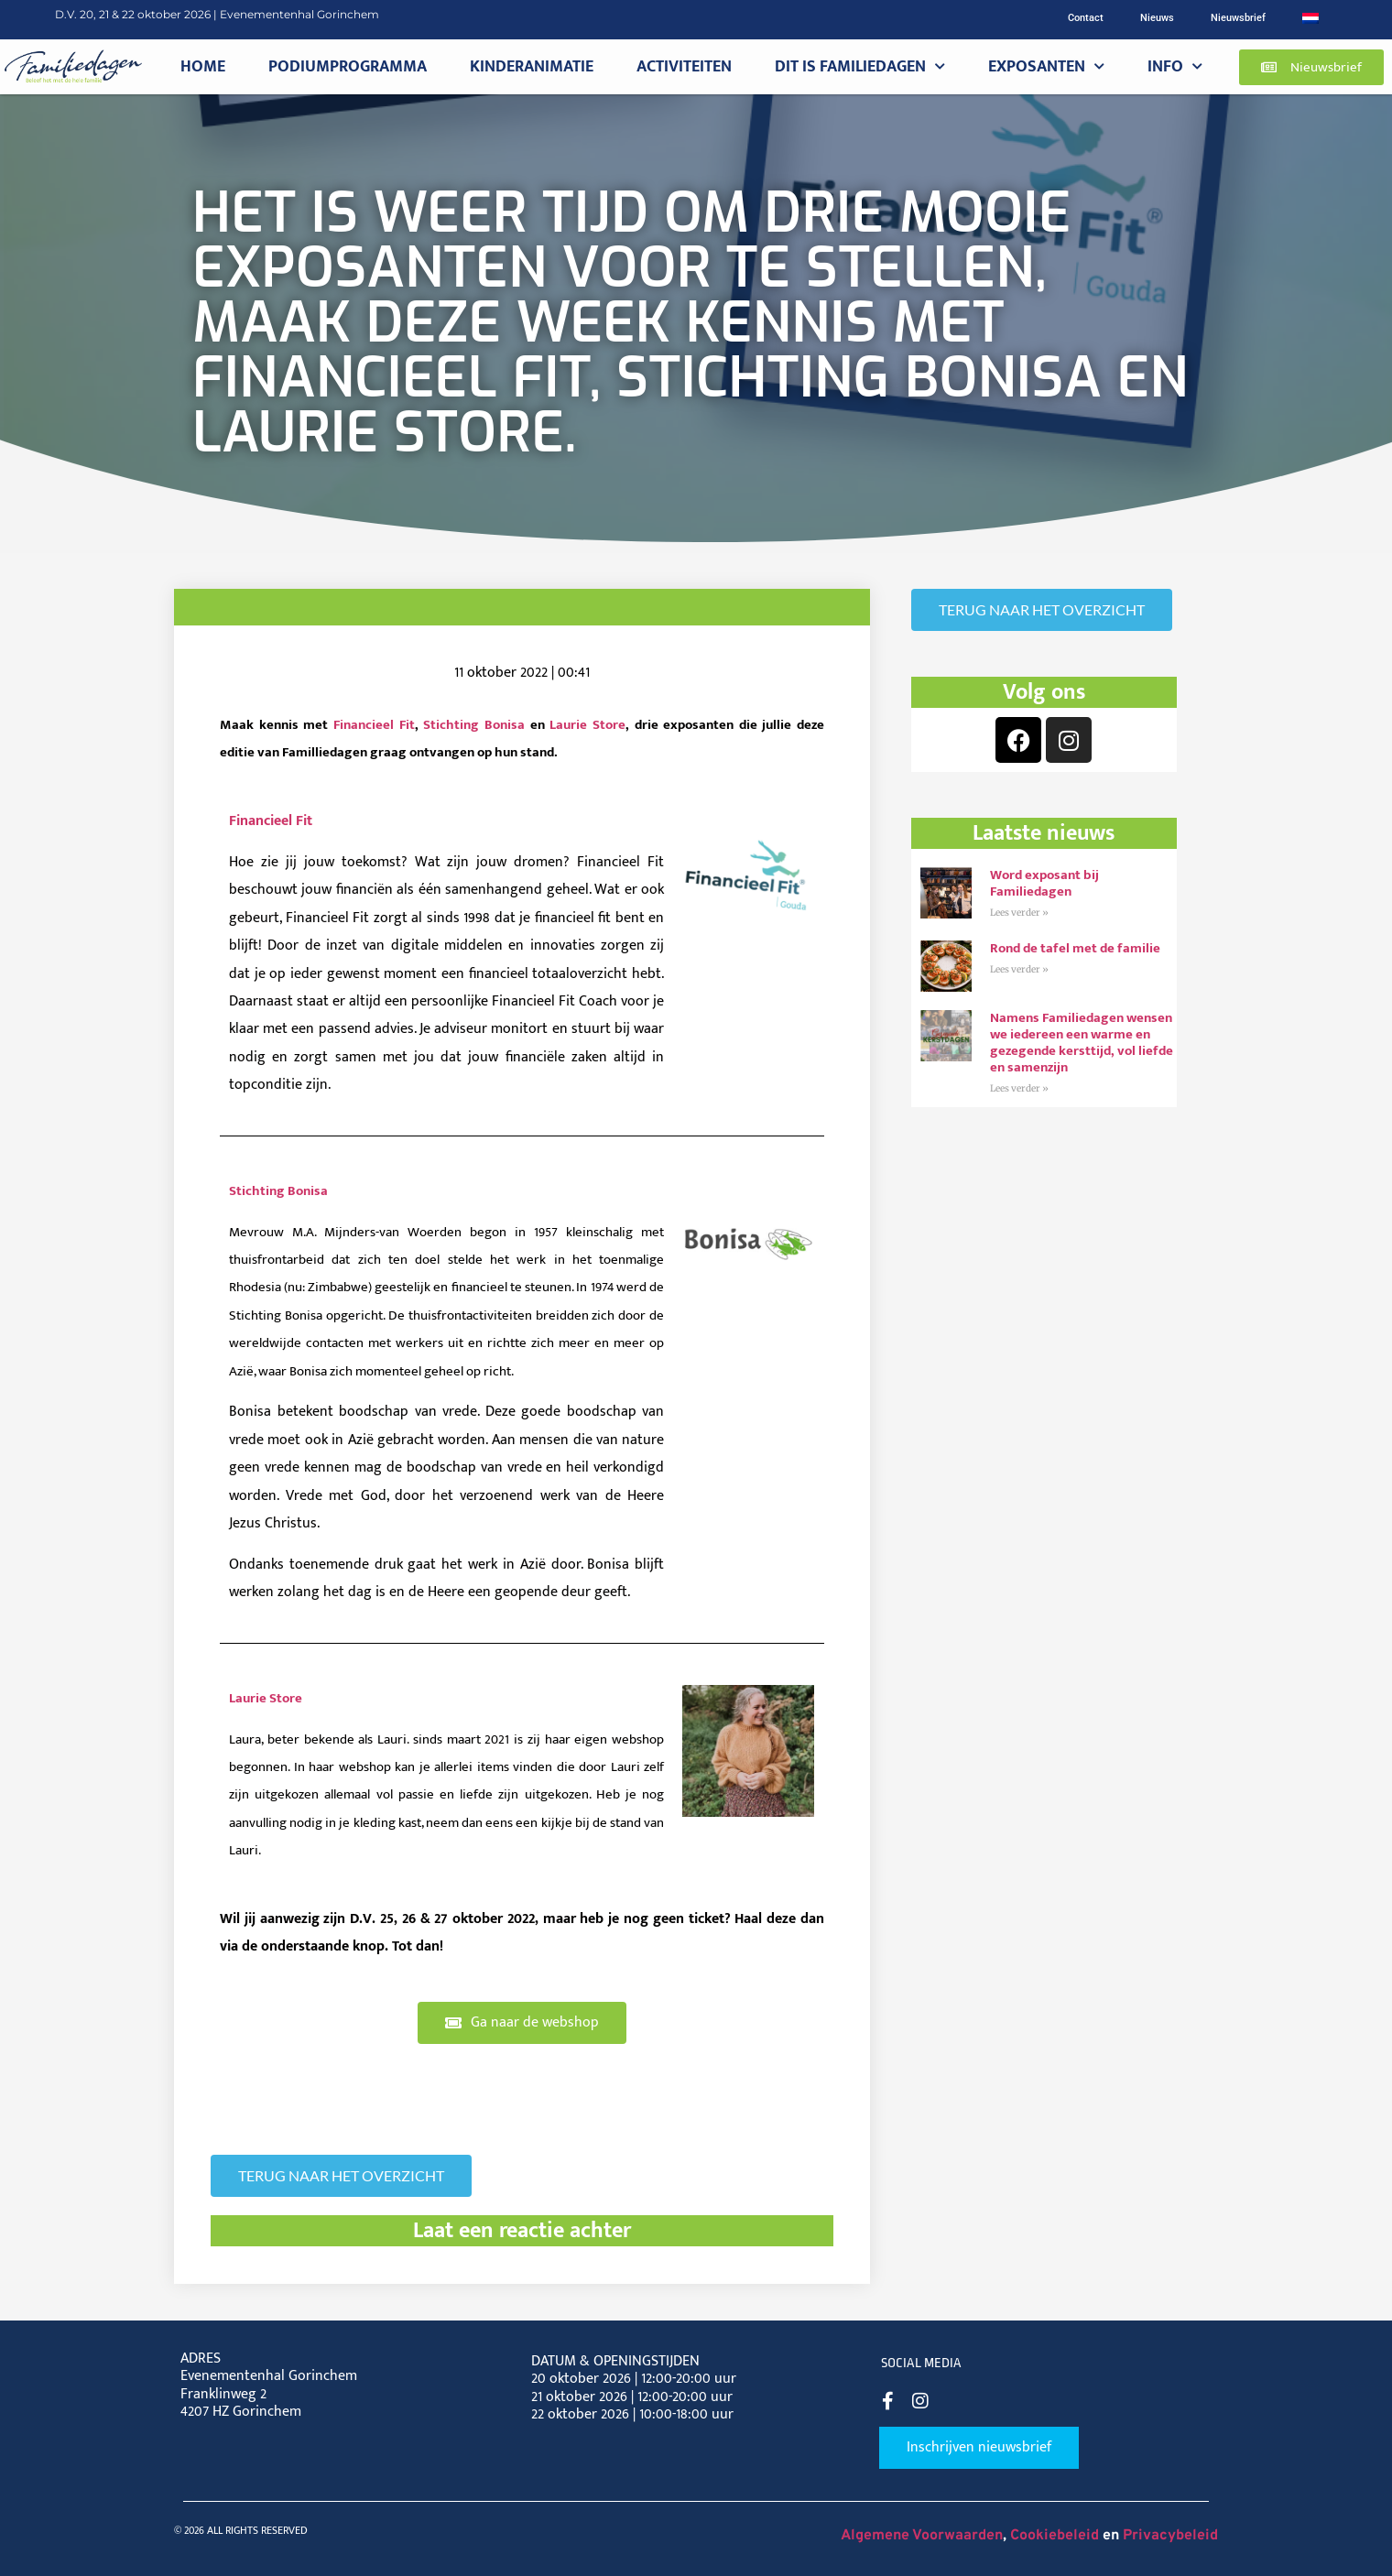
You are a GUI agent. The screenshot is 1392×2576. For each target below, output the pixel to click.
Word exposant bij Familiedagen (1044, 883)
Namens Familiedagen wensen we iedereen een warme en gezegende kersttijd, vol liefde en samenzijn (1081, 1042)
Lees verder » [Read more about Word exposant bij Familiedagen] (1019, 912)
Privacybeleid (1170, 2536)
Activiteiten (684, 66)
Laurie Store (587, 724)
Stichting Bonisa (474, 724)
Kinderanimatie (531, 66)
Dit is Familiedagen (860, 67)
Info (1174, 67)
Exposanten (1046, 67)
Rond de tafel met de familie (1076, 948)
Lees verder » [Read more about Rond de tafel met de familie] (1019, 969)
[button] (1311, 67)
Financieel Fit (374, 724)
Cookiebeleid (1054, 2536)
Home (202, 66)
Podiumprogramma (347, 66)
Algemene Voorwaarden (922, 2536)
